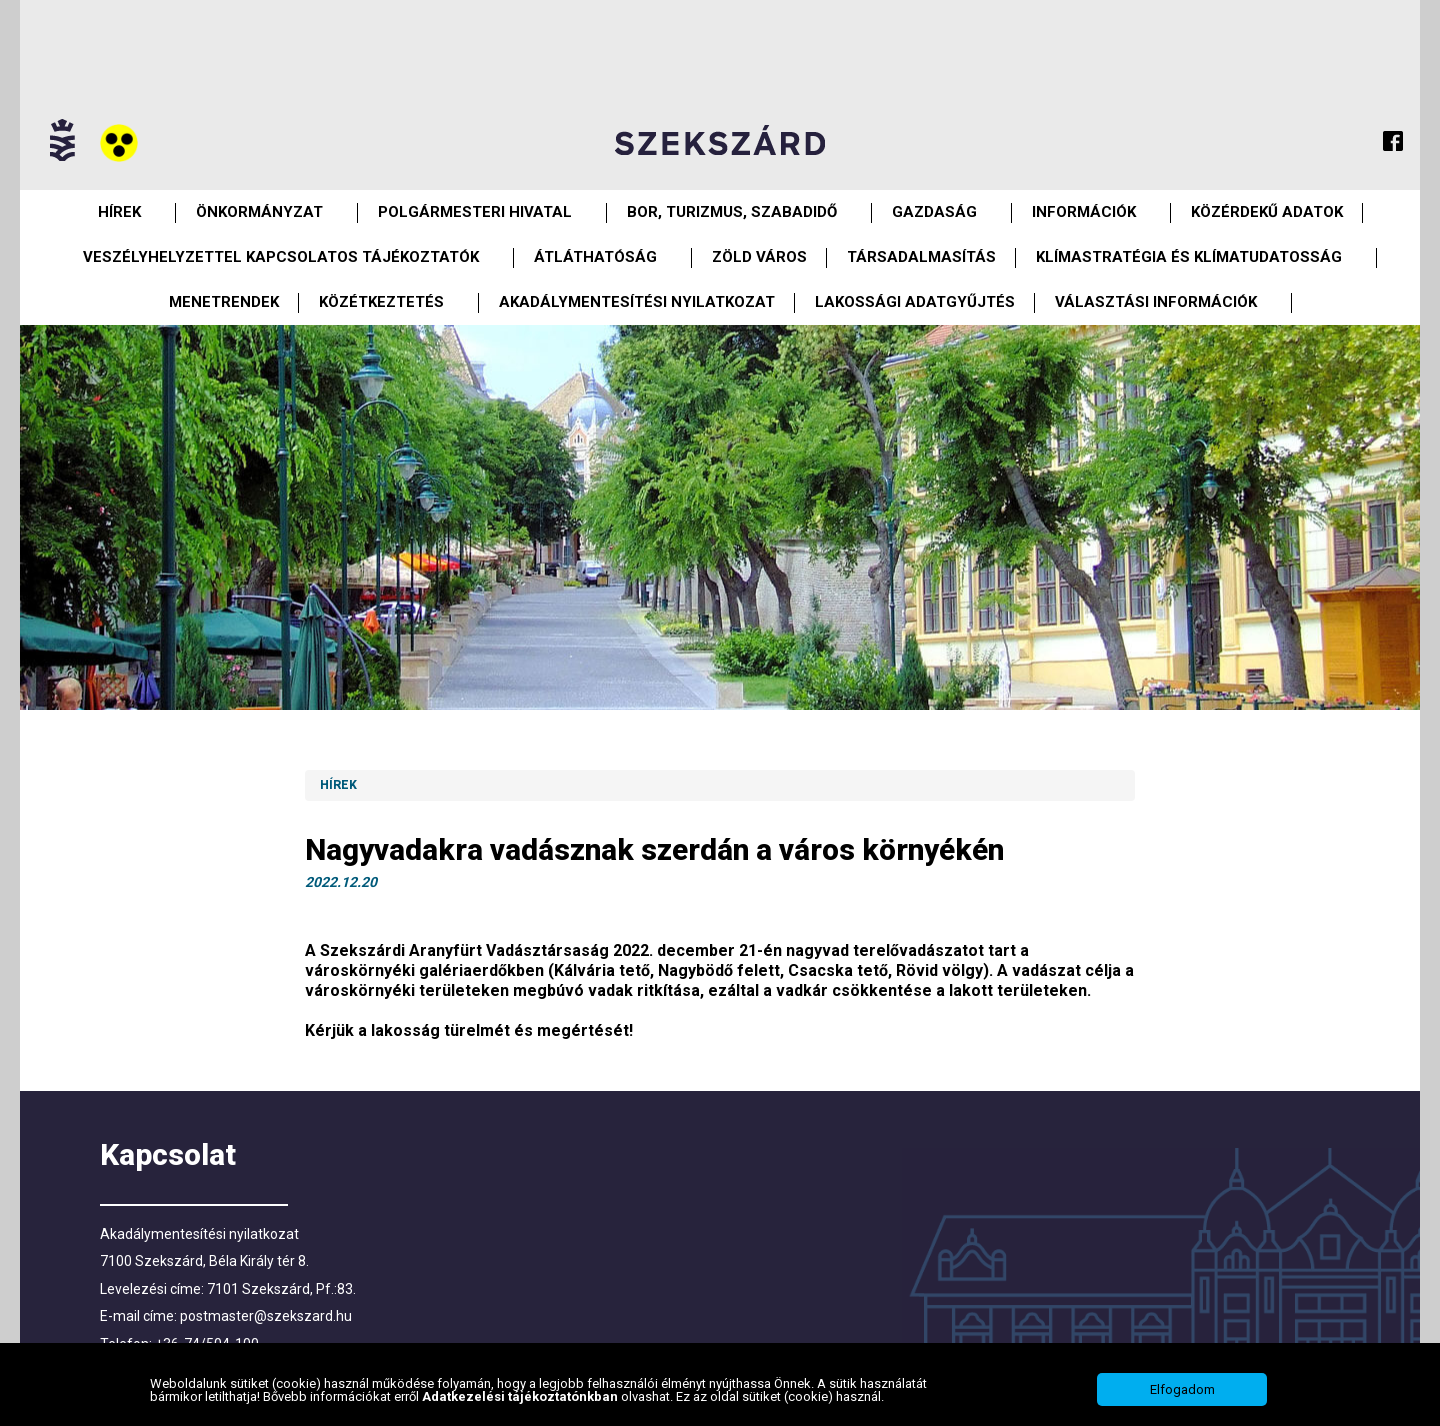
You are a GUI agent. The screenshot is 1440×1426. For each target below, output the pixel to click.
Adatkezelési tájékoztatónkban (521, 1396)
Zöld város (759, 257)
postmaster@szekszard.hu (266, 1316)
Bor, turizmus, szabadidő (732, 212)
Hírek (119, 212)
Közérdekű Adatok (1267, 212)
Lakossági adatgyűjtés (915, 302)
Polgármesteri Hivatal (475, 212)
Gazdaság (934, 212)
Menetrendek (224, 302)
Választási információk (1156, 302)
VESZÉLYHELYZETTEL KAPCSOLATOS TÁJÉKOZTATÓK (281, 257)
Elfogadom (1182, 1389)
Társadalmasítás (921, 257)
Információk (1084, 212)
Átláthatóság (595, 257)
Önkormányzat (259, 212)
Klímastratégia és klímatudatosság (1189, 257)
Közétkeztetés (381, 302)
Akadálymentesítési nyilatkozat (637, 302)
